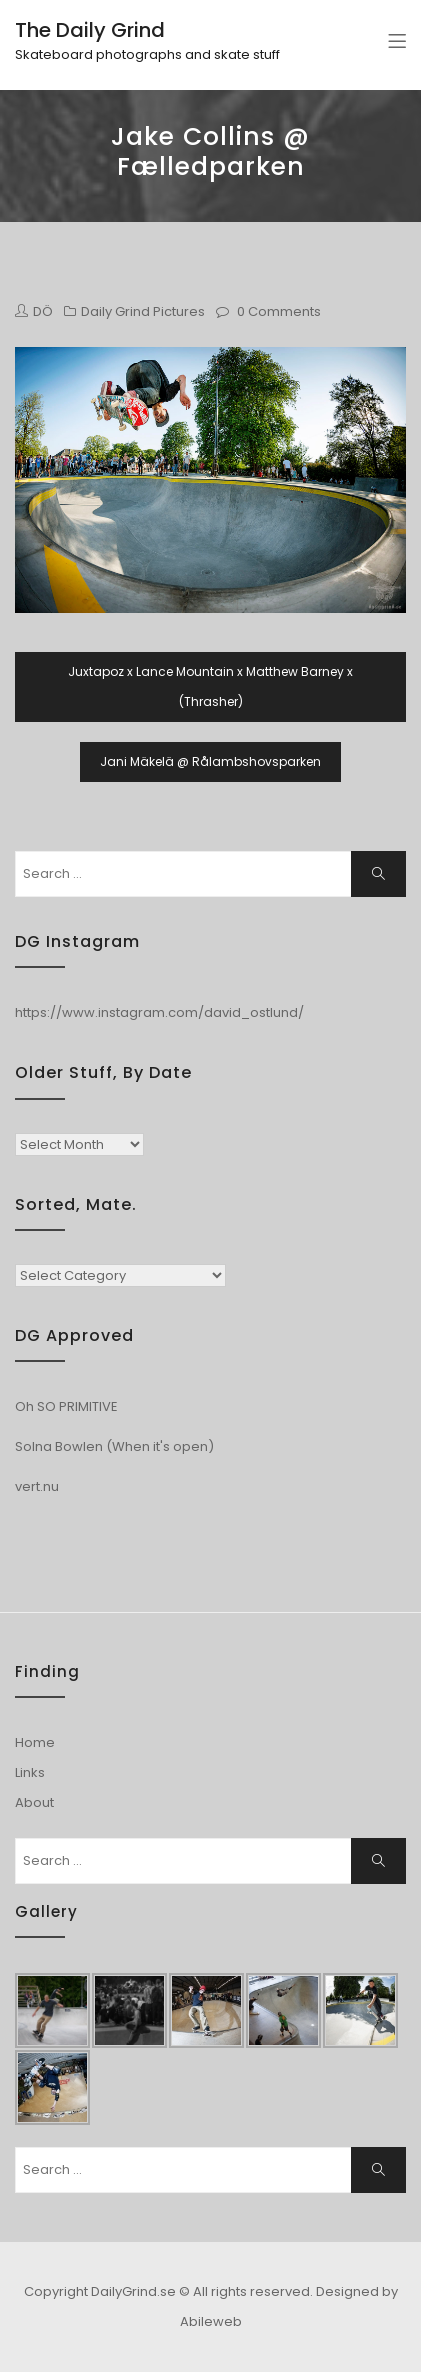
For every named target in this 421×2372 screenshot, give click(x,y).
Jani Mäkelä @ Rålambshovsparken (210, 761)
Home (35, 1742)
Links (30, 1772)
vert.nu (37, 1486)
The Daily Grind (90, 30)
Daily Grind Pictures (143, 311)
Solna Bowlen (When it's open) (114, 1446)
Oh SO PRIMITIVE (66, 1406)
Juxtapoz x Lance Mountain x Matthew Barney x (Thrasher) (210, 686)
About (34, 1802)
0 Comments (279, 311)
